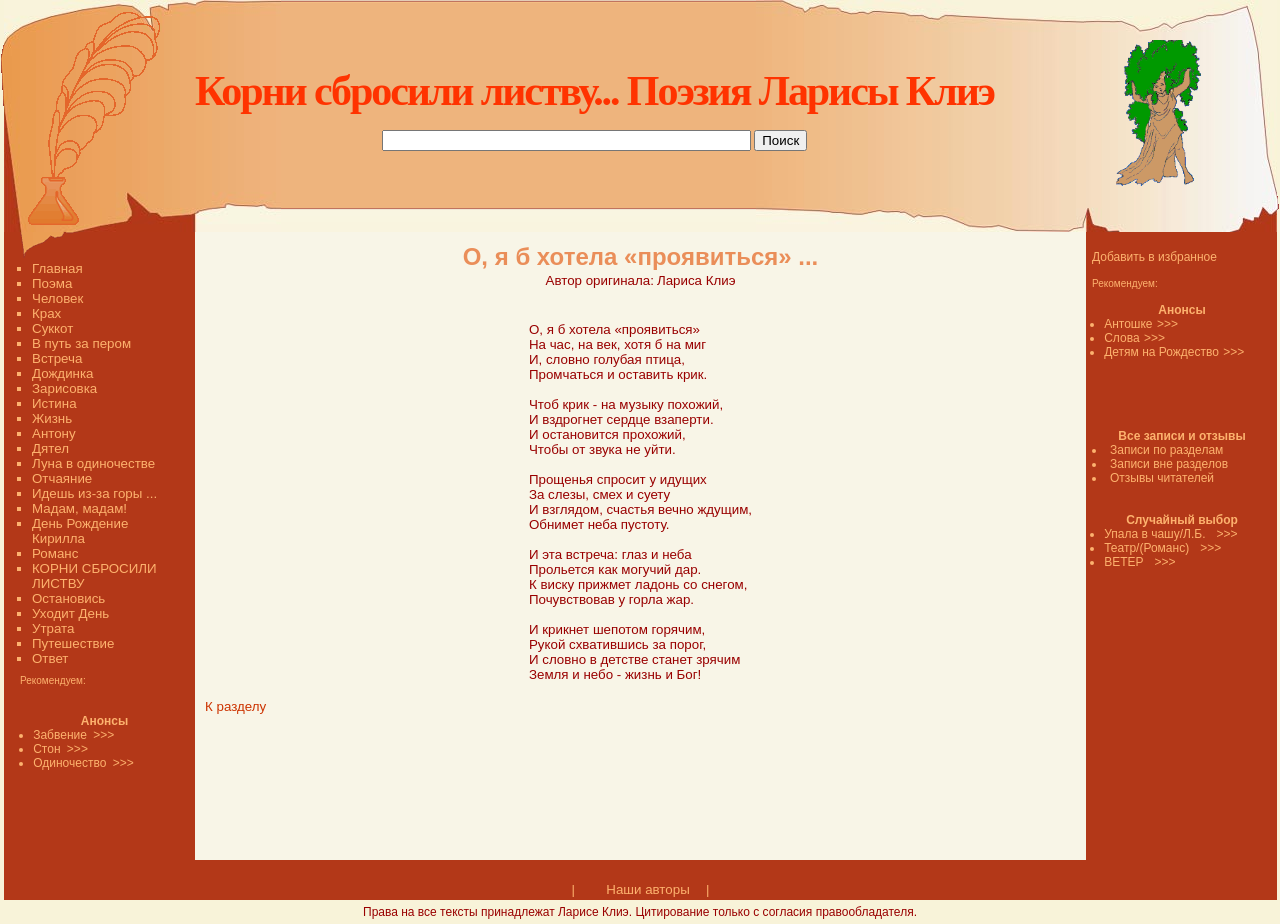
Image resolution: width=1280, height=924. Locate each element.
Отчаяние (62, 478)
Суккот (52, 328)
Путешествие (73, 643)
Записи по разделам (1166, 450)
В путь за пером (81, 343)
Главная (57, 268)
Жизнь (52, 418)
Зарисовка (64, 388)
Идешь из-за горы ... (94, 493)
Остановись (68, 598)
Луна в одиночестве (93, 463)
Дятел (50, 448)
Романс (55, 553)
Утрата (53, 628)
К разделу (235, 706)
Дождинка (62, 373)
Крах (46, 313)
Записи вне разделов (1169, 464)
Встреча (57, 358)
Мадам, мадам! (79, 508)
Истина (54, 403)
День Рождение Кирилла (80, 531)
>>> (1167, 324)
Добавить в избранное (1154, 257)
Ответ (50, 658)
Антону (54, 433)
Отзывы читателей (1162, 478)
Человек (57, 298)
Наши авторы (647, 889)
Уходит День (70, 613)
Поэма (52, 283)
